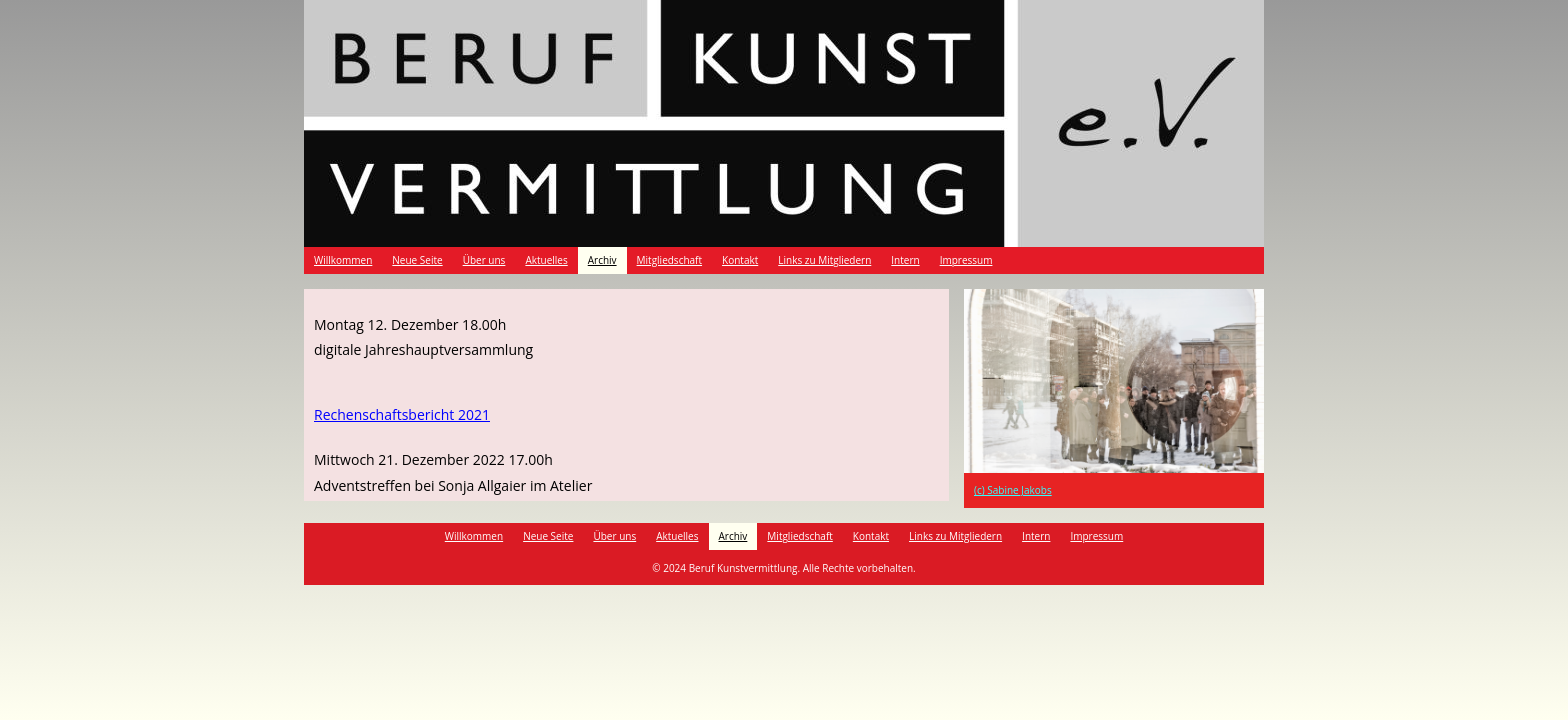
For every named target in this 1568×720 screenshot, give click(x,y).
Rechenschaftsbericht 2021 (402, 414)
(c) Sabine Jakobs (1013, 490)
